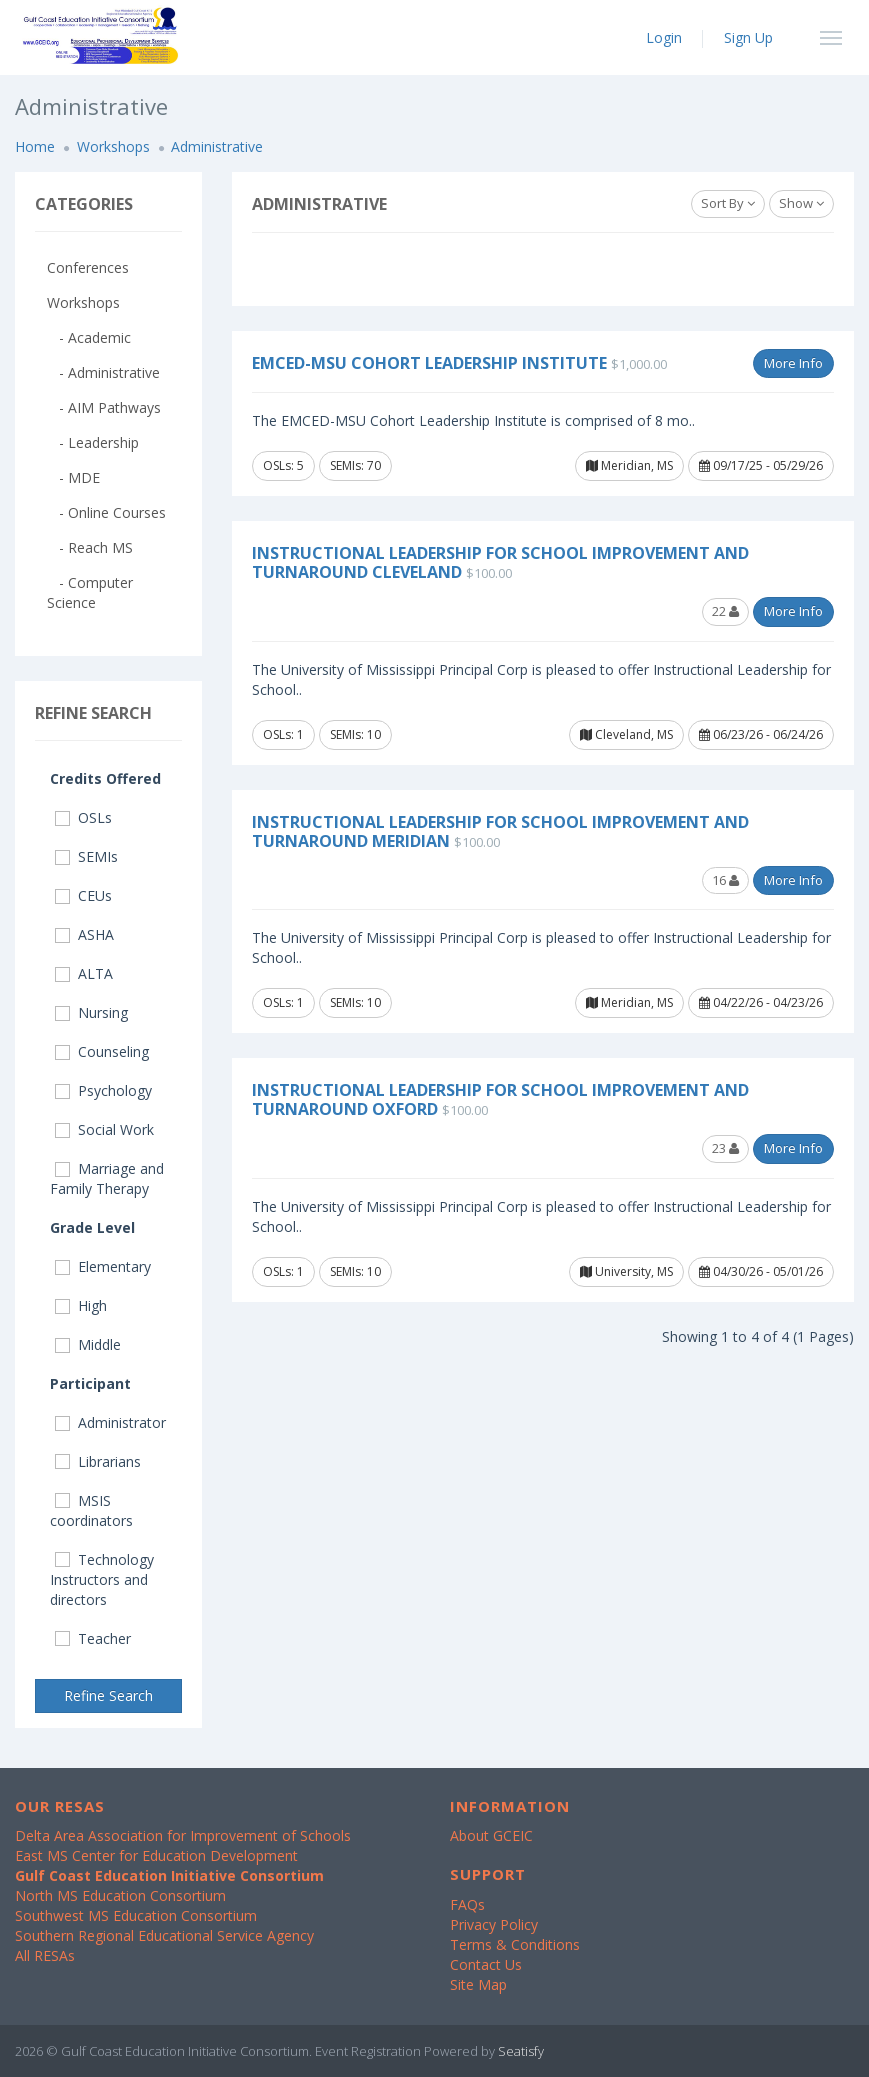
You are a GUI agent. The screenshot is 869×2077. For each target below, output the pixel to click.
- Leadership (93, 442)
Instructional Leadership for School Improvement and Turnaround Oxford (500, 1099)
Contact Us (486, 1964)
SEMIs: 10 (355, 734)
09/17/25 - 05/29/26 (761, 465)
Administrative (217, 146)
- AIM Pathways (104, 407)
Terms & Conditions (515, 1944)
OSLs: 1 (283, 734)
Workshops (113, 146)
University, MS (626, 1271)
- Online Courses (106, 512)
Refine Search (108, 1695)
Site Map (478, 1984)
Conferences (88, 267)
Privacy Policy (494, 1924)
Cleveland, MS (626, 734)
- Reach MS (90, 547)
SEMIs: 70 (355, 465)
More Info (793, 363)
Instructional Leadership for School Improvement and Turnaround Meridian (500, 831)
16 (725, 880)
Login (664, 37)
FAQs (467, 1904)
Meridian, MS (629, 465)
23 (725, 1148)
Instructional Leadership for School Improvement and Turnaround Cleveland (500, 562)
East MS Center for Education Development (156, 1855)
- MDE (73, 477)
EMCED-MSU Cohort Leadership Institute (429, 363)
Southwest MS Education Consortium (136, 1915)
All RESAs (45, 1955)
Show (801, 203)
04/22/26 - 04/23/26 (761, 1002)
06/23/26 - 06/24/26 (761, 734)
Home (35, 146)
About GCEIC (491, 1835)
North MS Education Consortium (120, 1895)
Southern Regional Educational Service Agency (164, 1935)
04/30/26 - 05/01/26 (761, 1271)
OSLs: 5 (283, 465)
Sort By (728, 203)
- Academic (89, 337)
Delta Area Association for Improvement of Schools (183, 1835)
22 (725, 611)
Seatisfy (521, 2051)
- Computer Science (90, 592)
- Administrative (103, 372)
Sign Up (748, 37)
